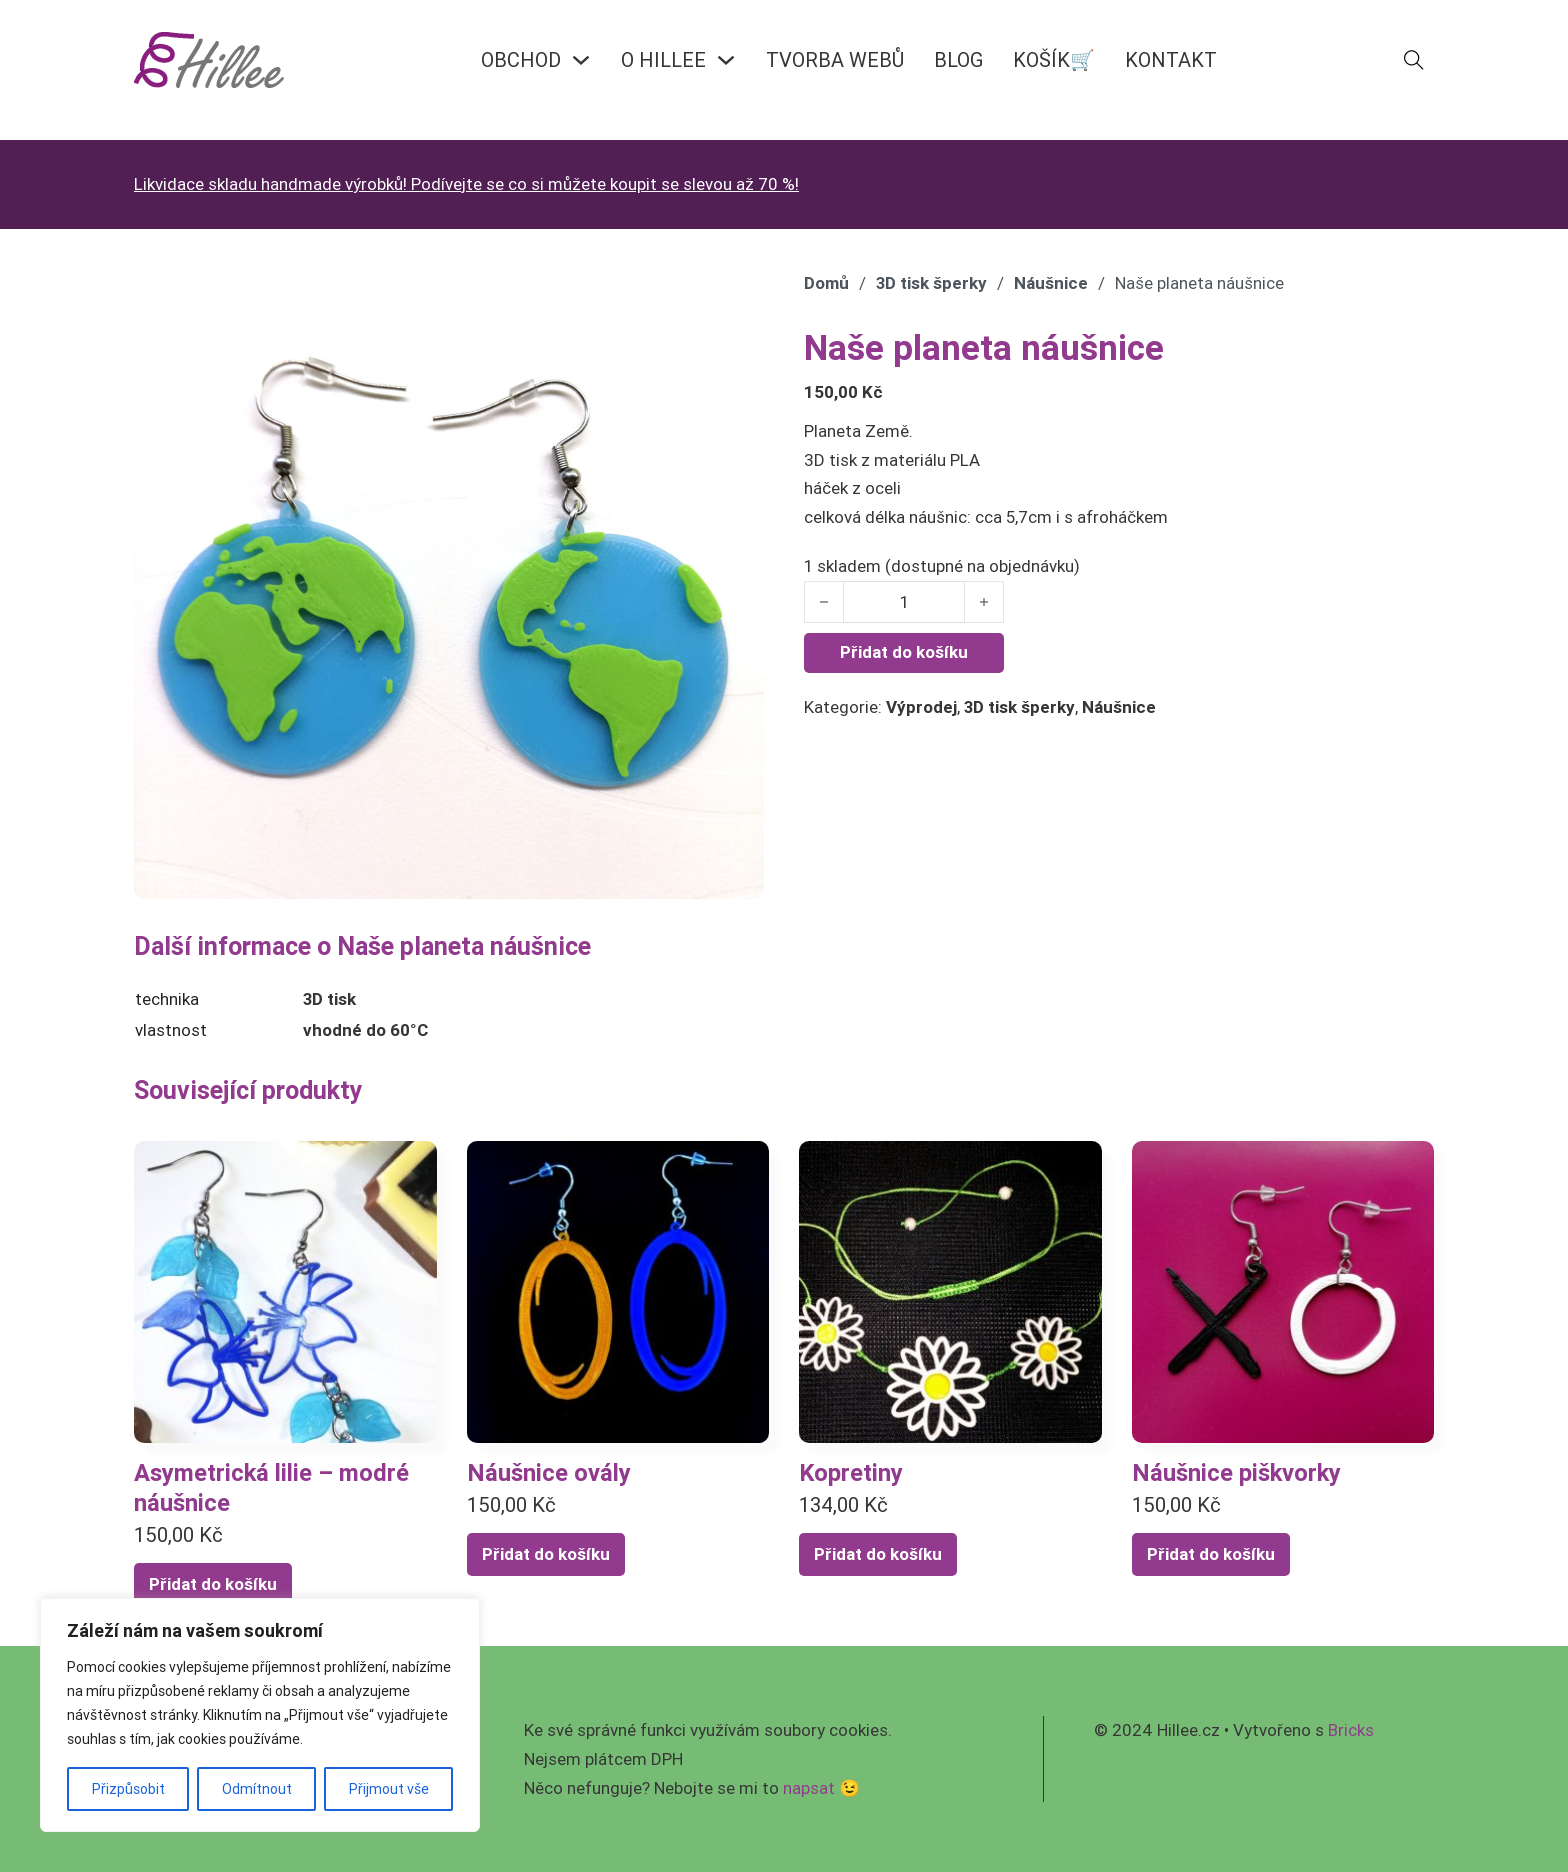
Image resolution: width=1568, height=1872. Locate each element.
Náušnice (1051, 283)
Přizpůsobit (128, 1789)
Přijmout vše (389, 1789)
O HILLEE (663, 59)
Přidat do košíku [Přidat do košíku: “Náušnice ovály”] (546, 1554)
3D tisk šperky (931, 283)
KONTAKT (1171, 59)
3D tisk (329, 999)
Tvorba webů (835, 59)
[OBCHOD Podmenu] (581, 60)
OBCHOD (521, 59)
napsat (809, 1788)
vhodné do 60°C (365, 1030)
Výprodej (921, 707)
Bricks (1351, 1730)
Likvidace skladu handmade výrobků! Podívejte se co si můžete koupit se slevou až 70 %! (466, 184)
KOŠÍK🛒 (1054, 59)
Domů (826, 283)
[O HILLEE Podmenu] (726, 60)
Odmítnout (257, 1789)
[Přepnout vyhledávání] (1414, 60)
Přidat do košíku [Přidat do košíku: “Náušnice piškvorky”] (1211, 1554)
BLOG (958, 59)
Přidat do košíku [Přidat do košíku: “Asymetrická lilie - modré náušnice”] (213, 1584)
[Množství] (904, 602)
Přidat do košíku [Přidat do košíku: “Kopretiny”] (878, 1554)
